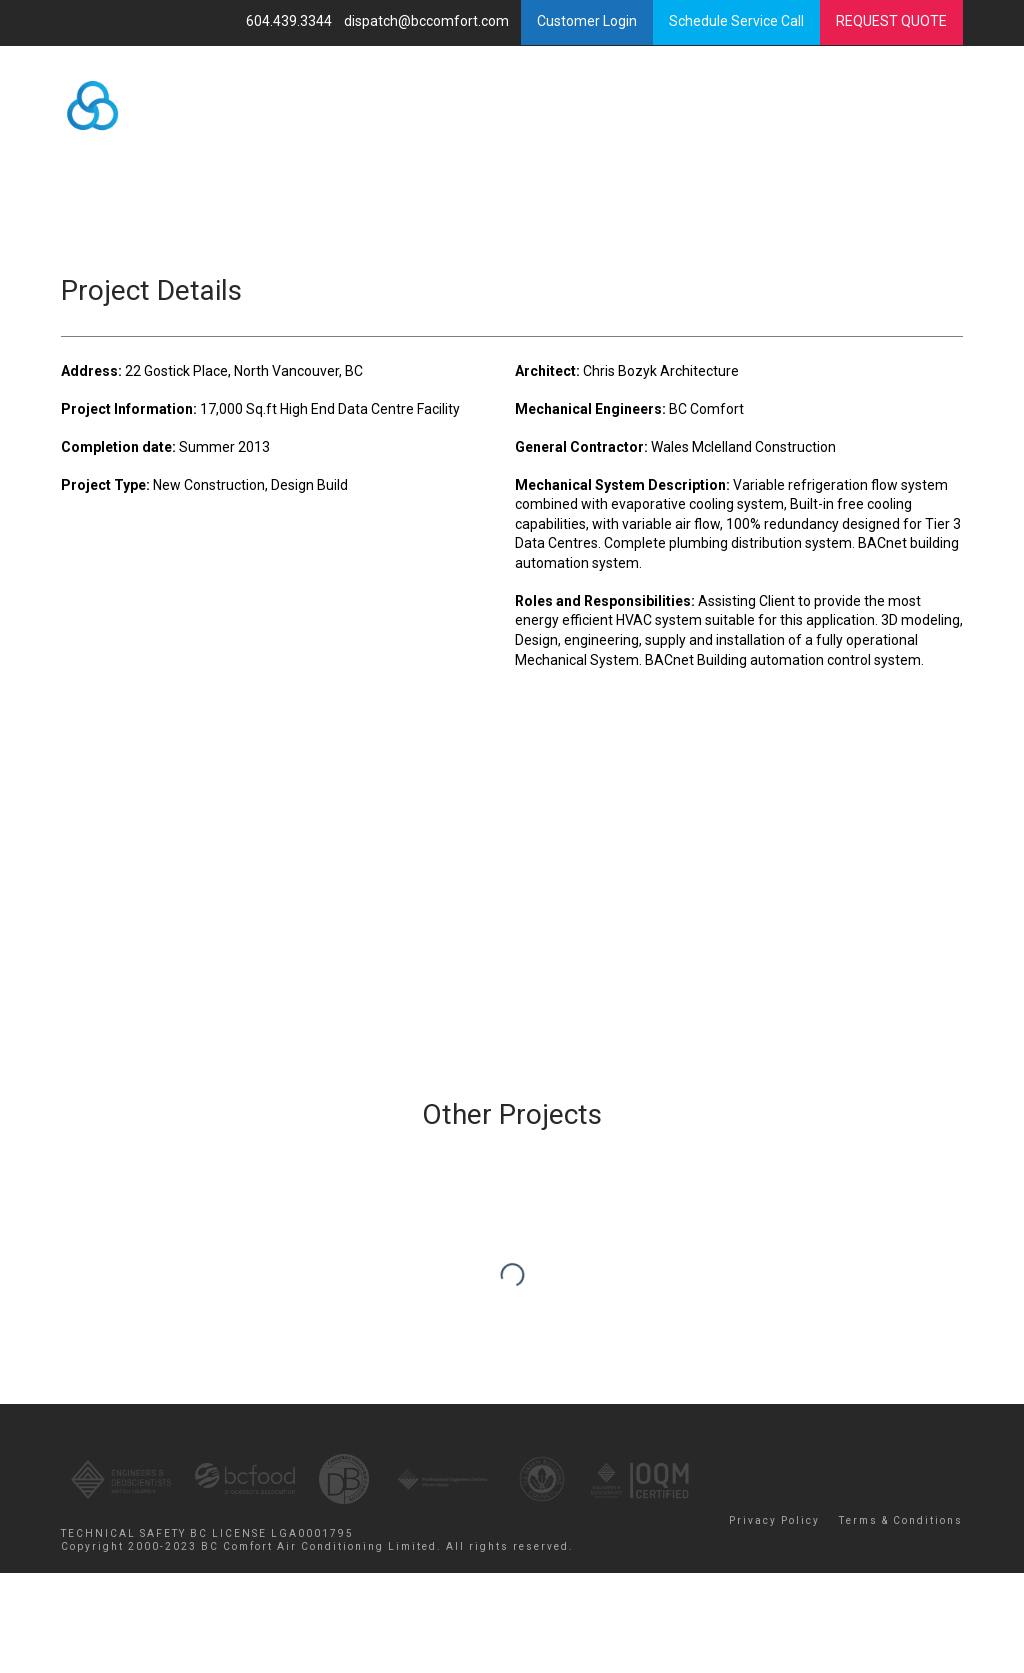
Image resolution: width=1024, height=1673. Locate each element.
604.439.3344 (290, 21)
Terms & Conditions (901, 1520)
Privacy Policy (774, 1520)
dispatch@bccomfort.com (428, 21)
